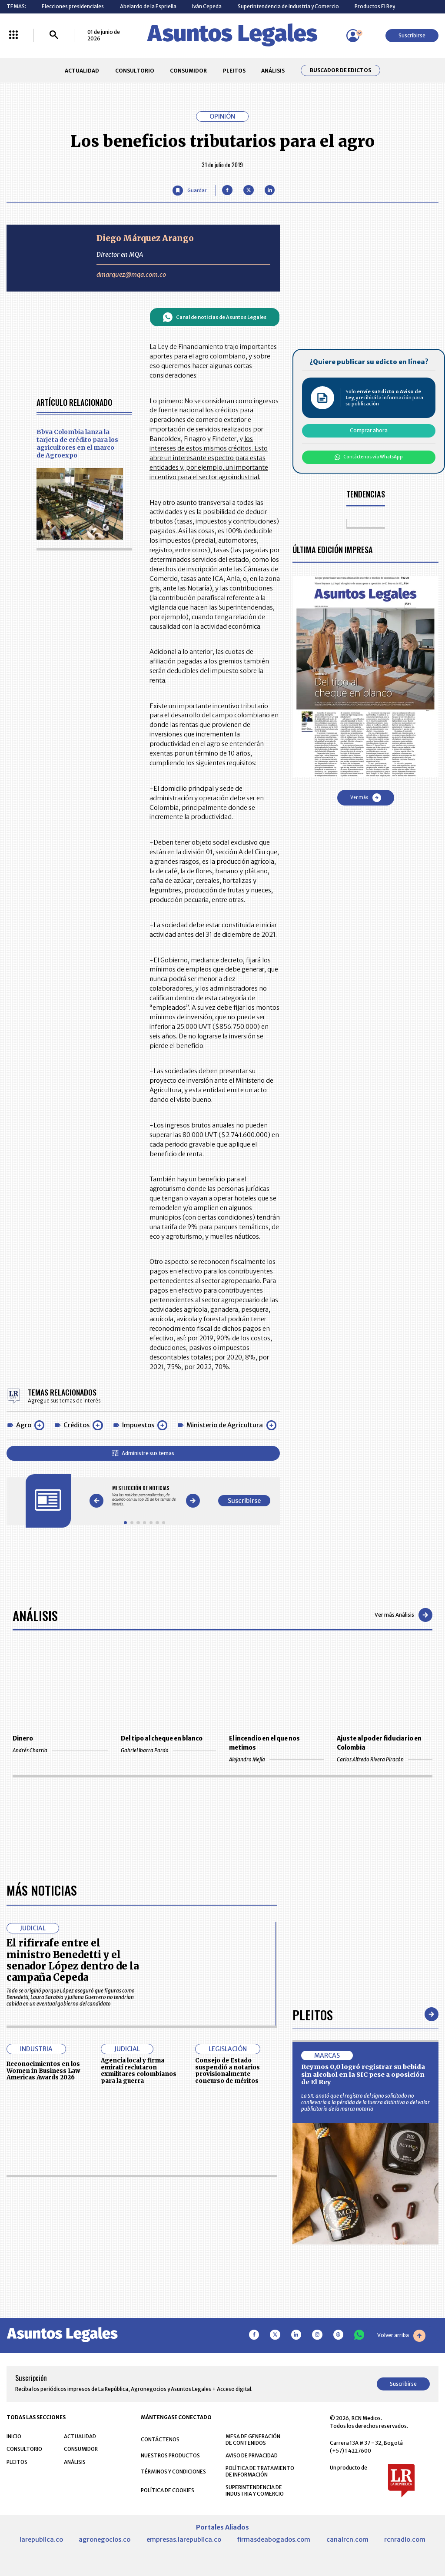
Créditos (76, 1425)
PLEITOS (234, 70)
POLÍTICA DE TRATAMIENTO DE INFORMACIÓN (260, 2471)
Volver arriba (401, 2336)
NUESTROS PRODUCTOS (170, 2455)
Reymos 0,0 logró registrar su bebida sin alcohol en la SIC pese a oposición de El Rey (363, 2074)
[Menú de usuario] (352, 36)
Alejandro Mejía (276, 1759)
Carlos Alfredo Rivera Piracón (384, 1759)
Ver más (365, 797)
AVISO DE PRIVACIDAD (252, 2455)
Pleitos (312, 2014)
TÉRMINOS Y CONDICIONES (173, 2471)
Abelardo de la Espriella (148, 6)
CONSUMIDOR (188, 70)
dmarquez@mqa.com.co (131, 274)
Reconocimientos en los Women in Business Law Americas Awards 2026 (43, 2071)
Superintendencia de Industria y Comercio (288, 6)
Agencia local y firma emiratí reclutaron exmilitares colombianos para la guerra (138, 2071)
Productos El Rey (375, 6)
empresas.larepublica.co (183, 2539)
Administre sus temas (143, 1453)
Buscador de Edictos (340, 70)
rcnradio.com (404, 2539)
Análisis (35, 1615)
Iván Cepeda (207, 6)
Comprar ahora (369, 430)
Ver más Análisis (403, 1615)
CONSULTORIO (134, 70)
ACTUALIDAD (82, 70)
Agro (23, 1425)
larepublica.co (41, 2539)
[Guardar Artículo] (189, 190)
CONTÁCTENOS (160, 2439)
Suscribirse (412, 35)
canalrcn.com (347, 2539)
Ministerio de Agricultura (224, 1425)
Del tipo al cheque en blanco (162, 1738)
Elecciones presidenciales (73, 6)
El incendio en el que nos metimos (264, 1743)
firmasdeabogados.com (273, 2539)
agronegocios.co (104, 2539)
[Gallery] (144, 1496)
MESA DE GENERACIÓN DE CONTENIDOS (253, 2439)
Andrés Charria (60, 1750)
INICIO (14, 2436)
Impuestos (138, 1425)
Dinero (23, 1738)
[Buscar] (54, 35)
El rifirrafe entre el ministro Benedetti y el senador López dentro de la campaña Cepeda (73, 1960)
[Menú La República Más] (13, 35)
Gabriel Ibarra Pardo (168, 1750)
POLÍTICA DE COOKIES (167, 2490)
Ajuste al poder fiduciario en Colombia (379, 1743)
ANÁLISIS (273, 70)
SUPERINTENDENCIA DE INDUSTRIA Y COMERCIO (255, 2490)
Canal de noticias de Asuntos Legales (214, 317)
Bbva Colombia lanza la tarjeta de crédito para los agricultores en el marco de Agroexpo (77, 443)
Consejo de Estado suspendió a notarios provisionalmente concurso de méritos (227, 2071)
